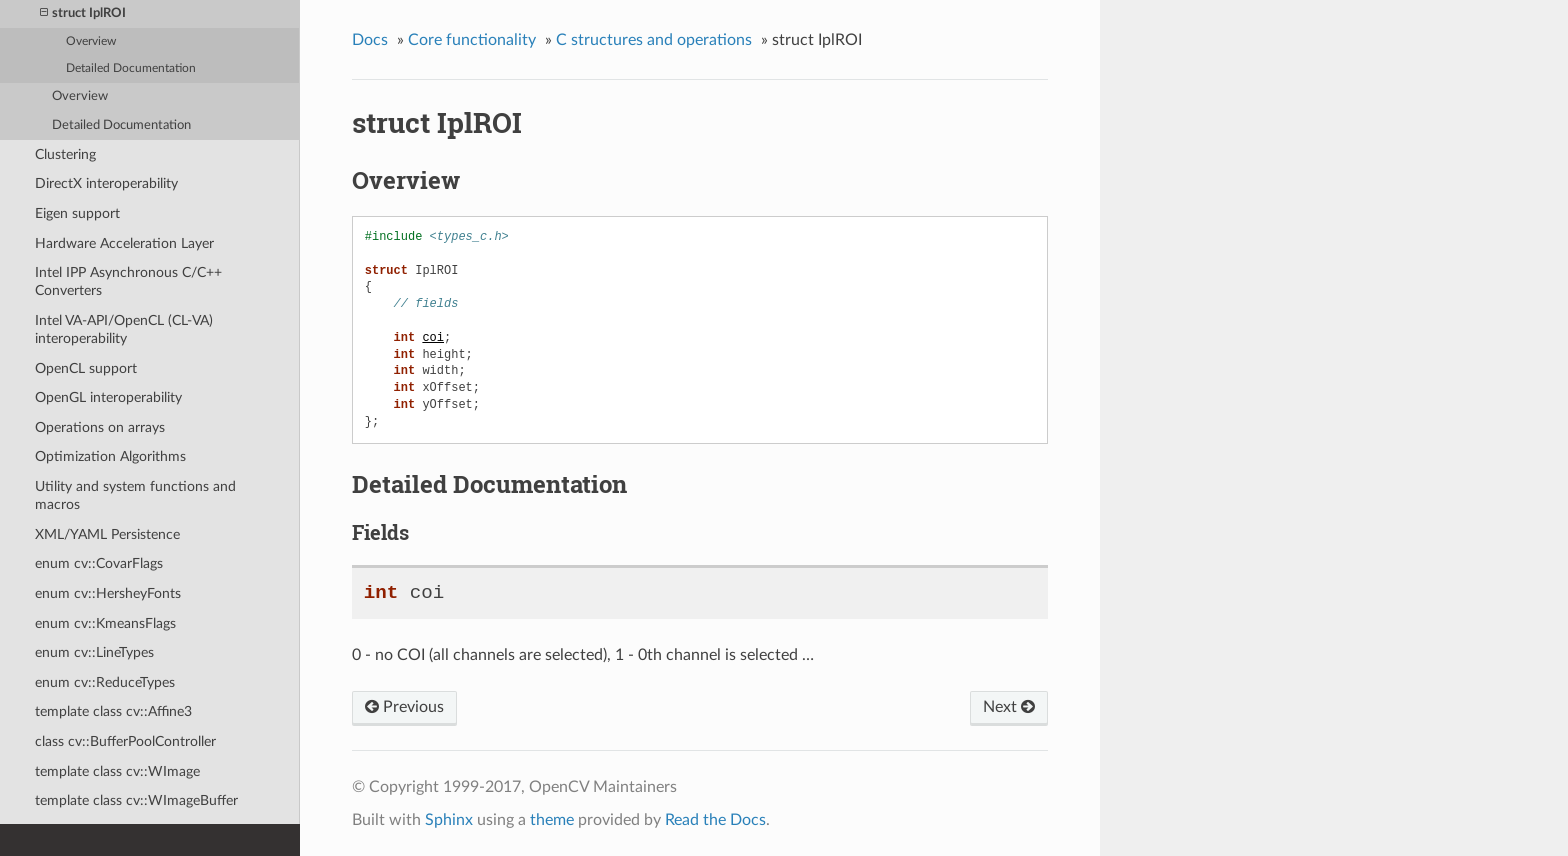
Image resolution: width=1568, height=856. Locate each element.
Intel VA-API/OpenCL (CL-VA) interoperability (124, 329)
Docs (370, 40)
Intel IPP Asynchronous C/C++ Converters (128, 281)
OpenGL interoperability (108, 397)
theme (552, 820)
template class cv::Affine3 (113, 711)
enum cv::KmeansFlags (105, 623)
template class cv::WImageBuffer (136, 800)
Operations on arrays (100, 427)
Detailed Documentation (131, 68)
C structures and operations (654, 40)
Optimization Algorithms (110, 456)
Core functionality (472, 40)
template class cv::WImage (117, 771)
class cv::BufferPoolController (125, 741)
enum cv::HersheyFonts (108, 593)
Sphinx (449, 820)
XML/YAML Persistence (107, 534)
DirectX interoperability (106, 183)
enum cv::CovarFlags (99, 563)
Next (1009, 707)
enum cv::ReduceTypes (105, 682)
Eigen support (77, 213)
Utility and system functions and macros (135, 495)
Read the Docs (715, 820)
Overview (91, 41)
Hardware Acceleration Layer (124, 243)
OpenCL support (86, 368)
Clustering (65, 154)
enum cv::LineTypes (94, 652)
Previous (404, 707)
